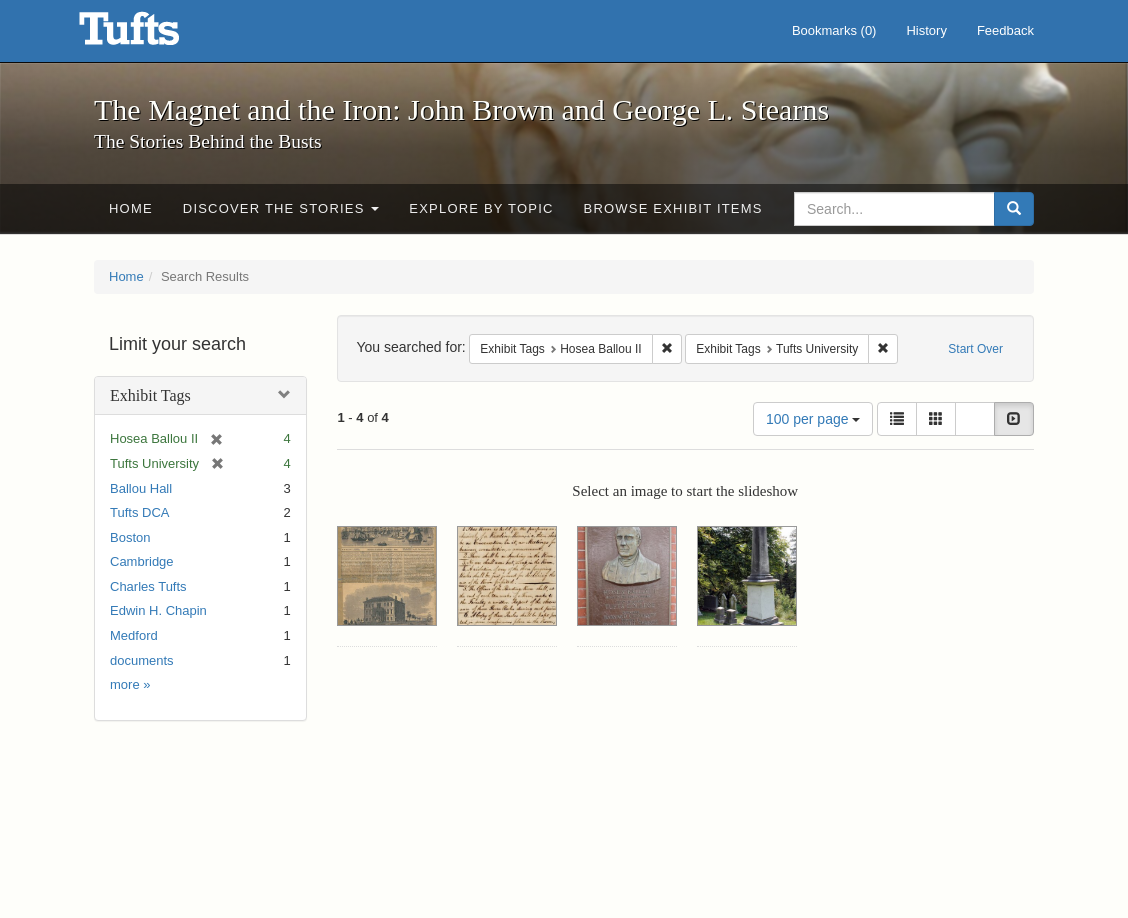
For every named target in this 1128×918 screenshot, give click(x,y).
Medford (134, 635)
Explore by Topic (481, 208)
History (926, 30)
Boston (130, 537)
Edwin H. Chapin (158, 610)
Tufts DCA (139, 512)
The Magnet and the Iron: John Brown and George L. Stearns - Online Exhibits (154, 35)
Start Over (975, 349)
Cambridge (142, 561)
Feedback (1005, 30)
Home (131, 208)
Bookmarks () (834, 30)
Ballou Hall (141, 488)
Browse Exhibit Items (673, 208)
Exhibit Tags (150, 395)
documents (142, 660)
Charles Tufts (148, 586)
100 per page (813, 419)
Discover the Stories (281, 208)
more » (130, 684)
